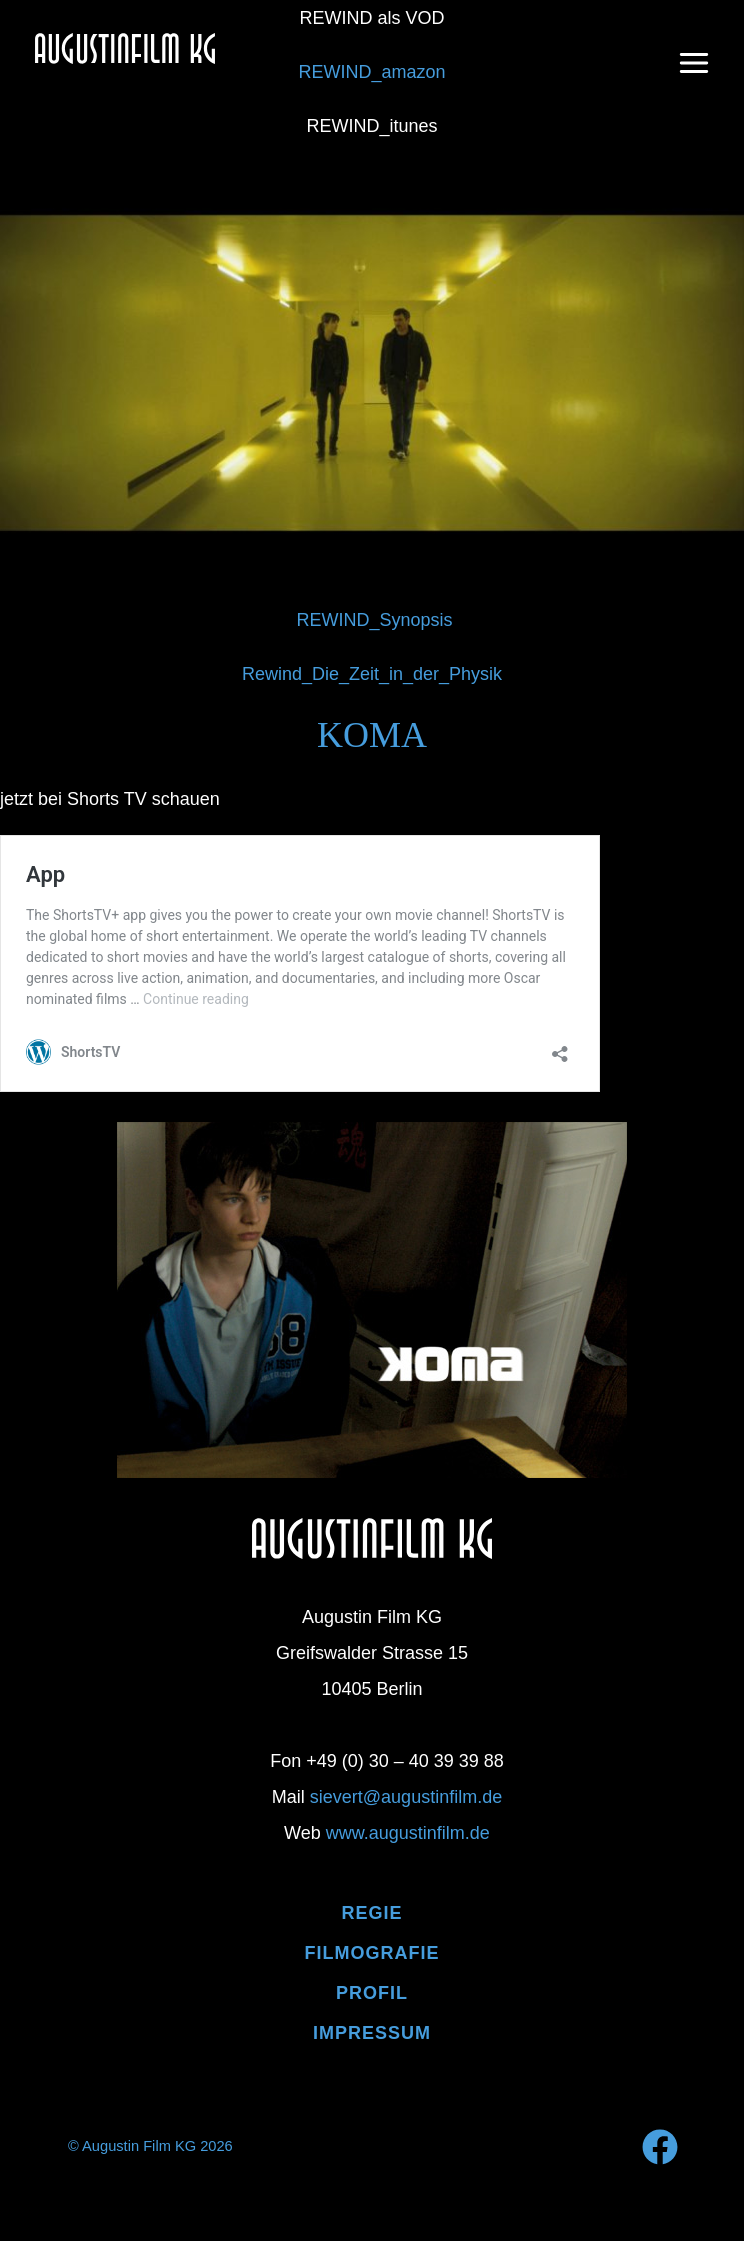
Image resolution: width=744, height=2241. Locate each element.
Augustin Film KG (171, 85)
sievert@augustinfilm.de (406, 1797)
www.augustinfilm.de (408, 1833)
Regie (371, 1913)
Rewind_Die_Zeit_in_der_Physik (372, 674)
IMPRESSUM (372, 2033)
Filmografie (372, 1953)
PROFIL (372, 1993)
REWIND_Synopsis (374, 620)
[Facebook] (660, 2147)
